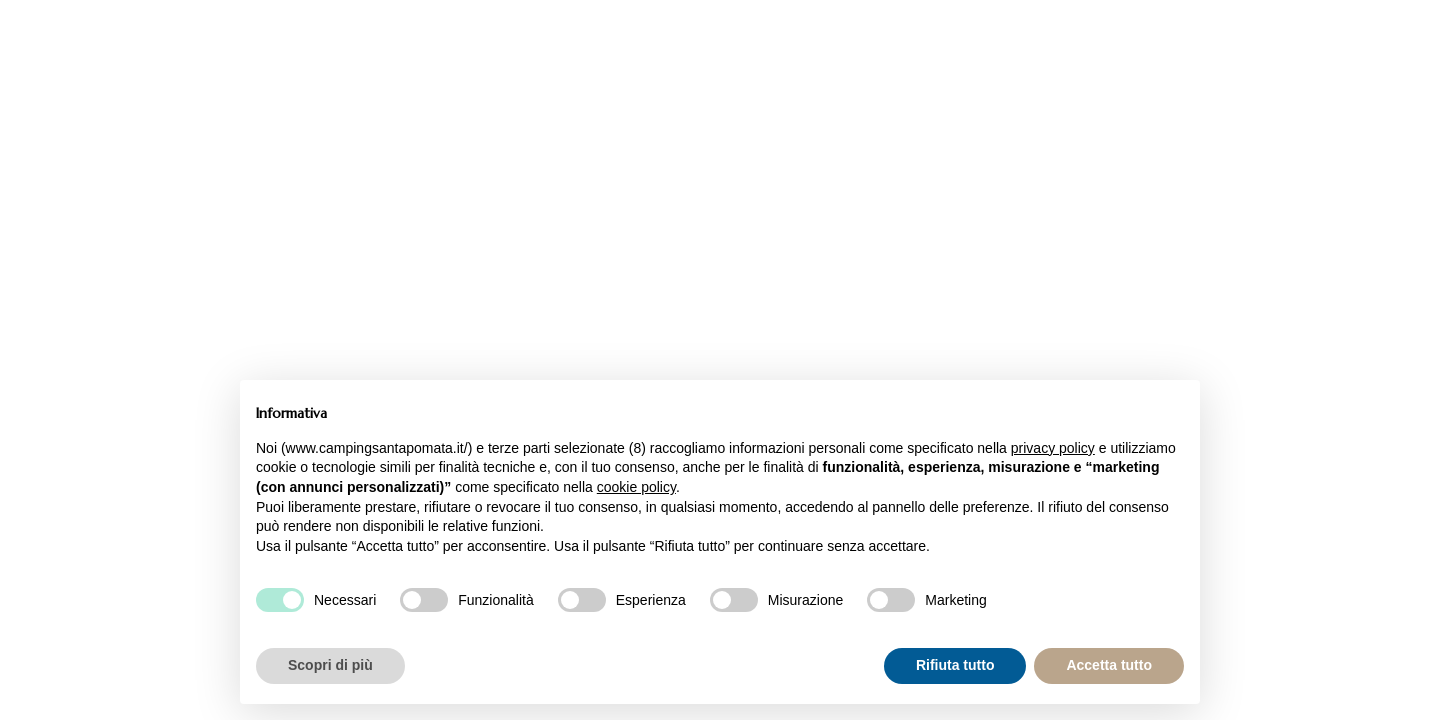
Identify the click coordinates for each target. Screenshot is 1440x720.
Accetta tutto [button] (1109, 665)
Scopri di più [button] (330, 665)
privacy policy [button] (1053, 448)
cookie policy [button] (636, 487)
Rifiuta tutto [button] (955, 665)
